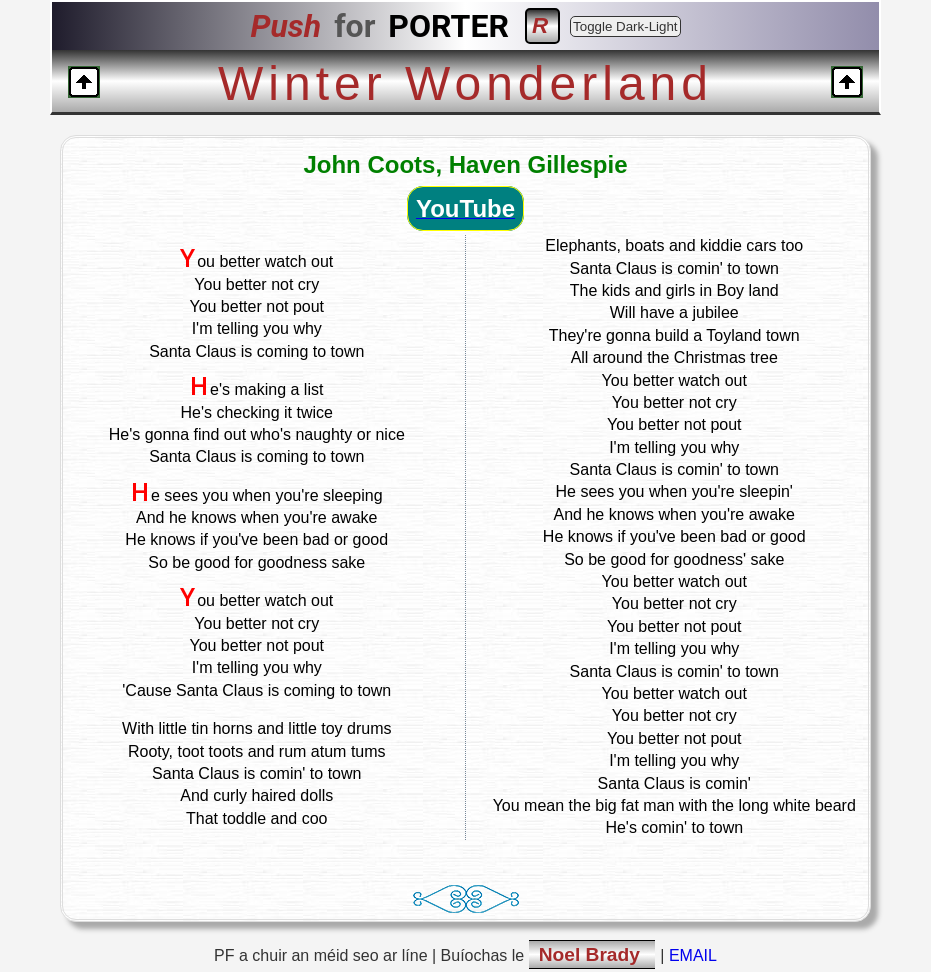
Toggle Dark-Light (625, 26)
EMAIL (693, 955)
